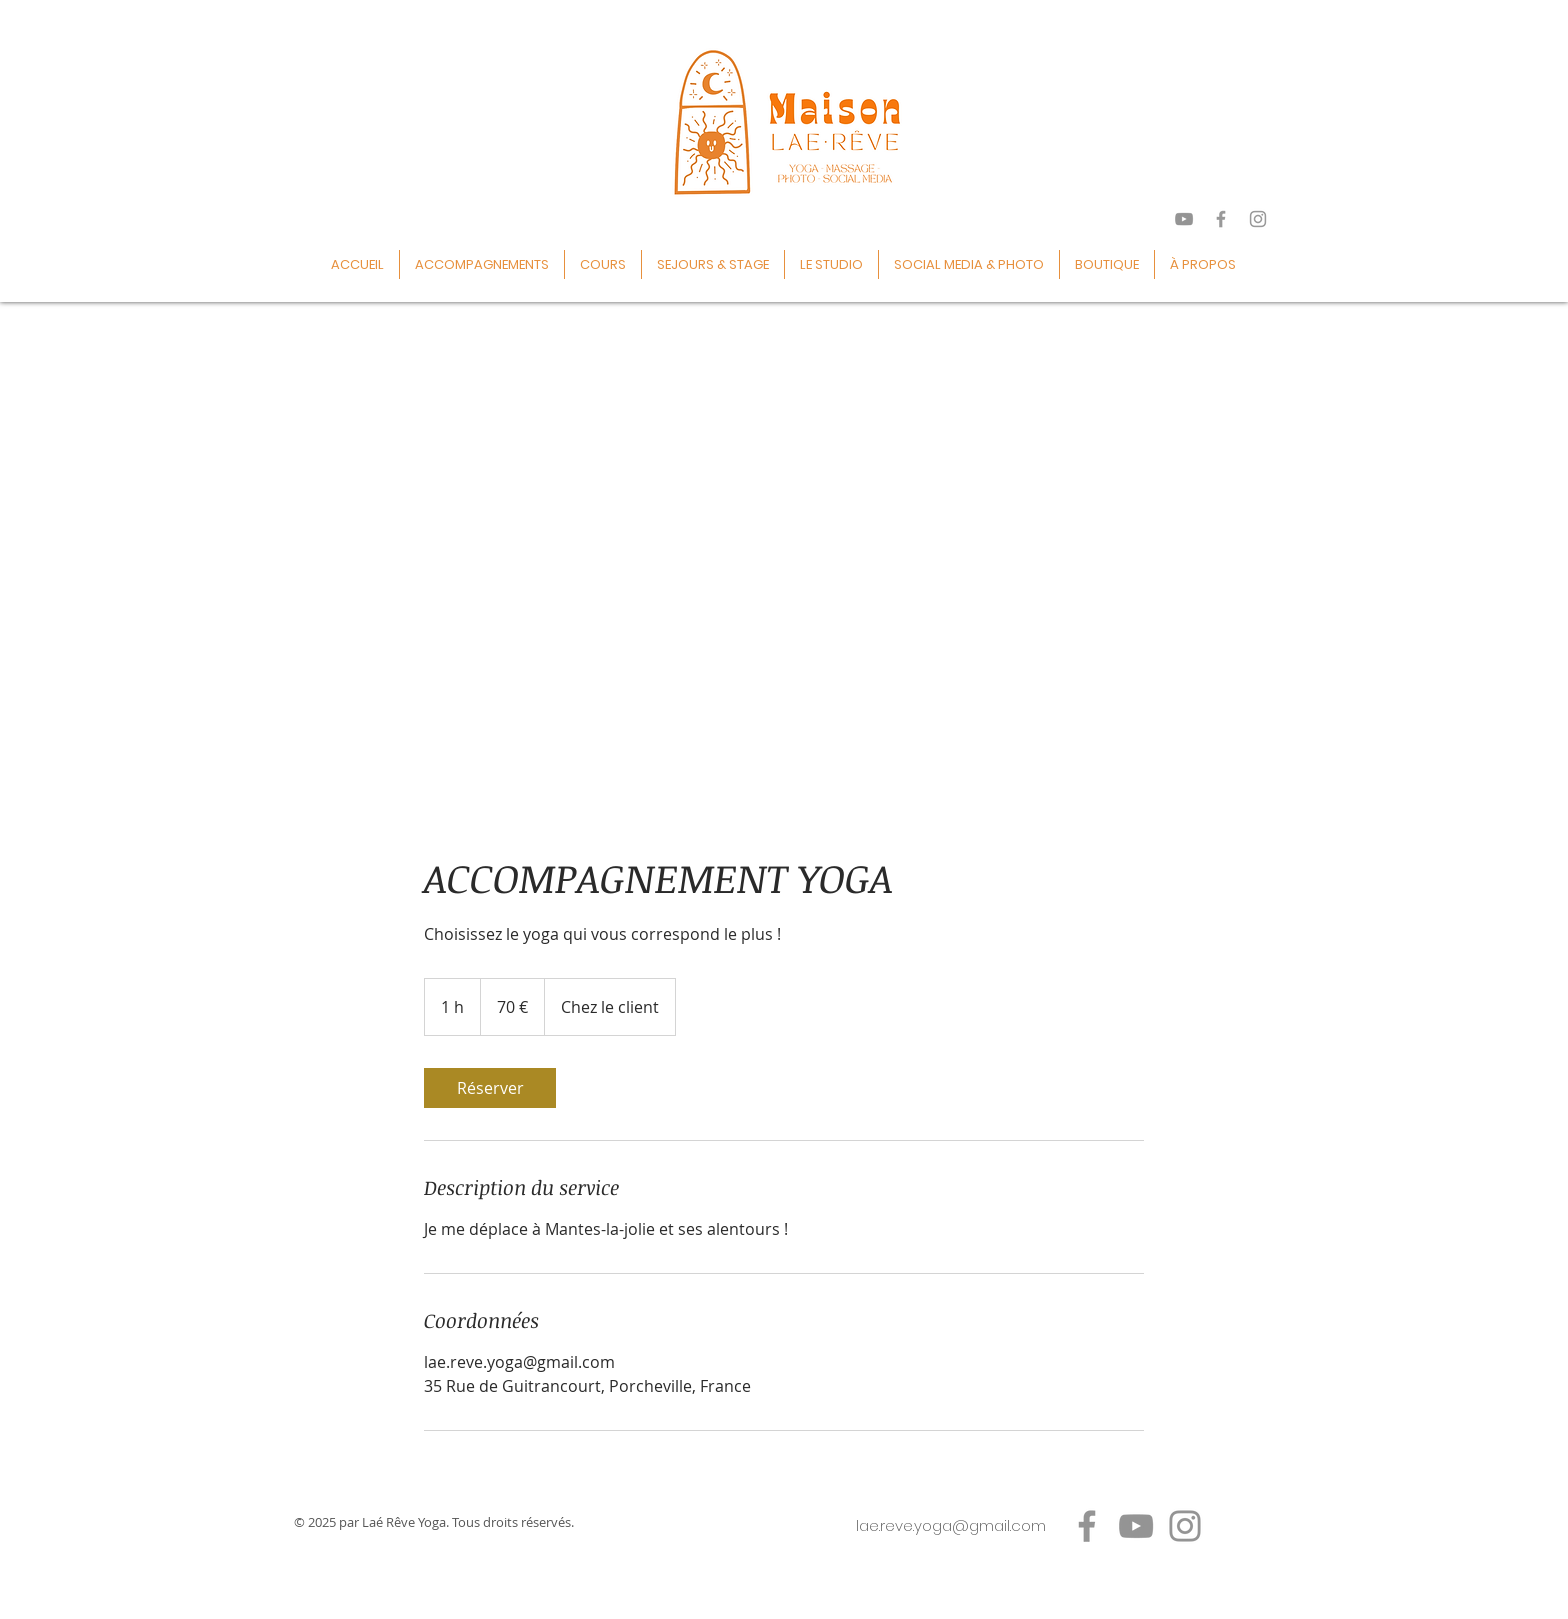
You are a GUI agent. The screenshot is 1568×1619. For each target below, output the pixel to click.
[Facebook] (1087, 1526)
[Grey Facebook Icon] (1221, 219)
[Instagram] (1185, 1526)
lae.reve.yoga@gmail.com (951, 1525)
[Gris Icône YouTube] (1184, 219)
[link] (490, 1088)
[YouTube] (1136, 1526)
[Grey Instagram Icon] (1258, 219)
